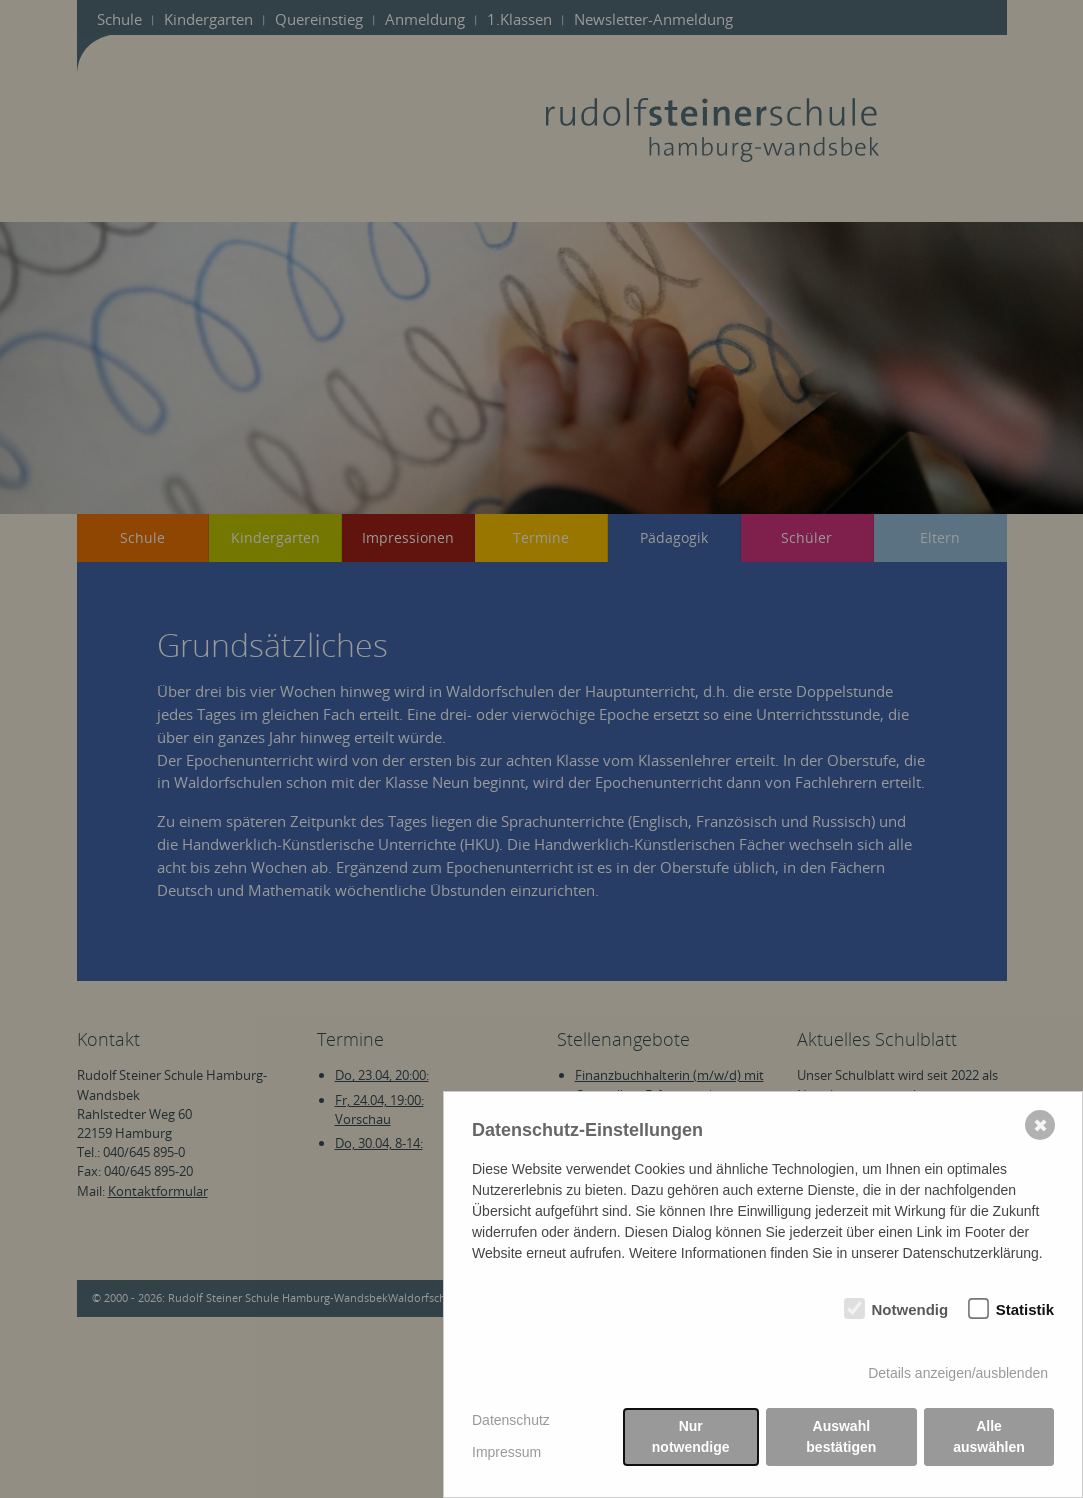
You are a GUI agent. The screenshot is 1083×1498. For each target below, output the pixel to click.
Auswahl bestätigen (841, 1436)
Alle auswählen (989, 1436)
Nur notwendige (691, 1436)
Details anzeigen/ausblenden (958, 1373)
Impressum (506, 1452)
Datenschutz (511, 1420)
